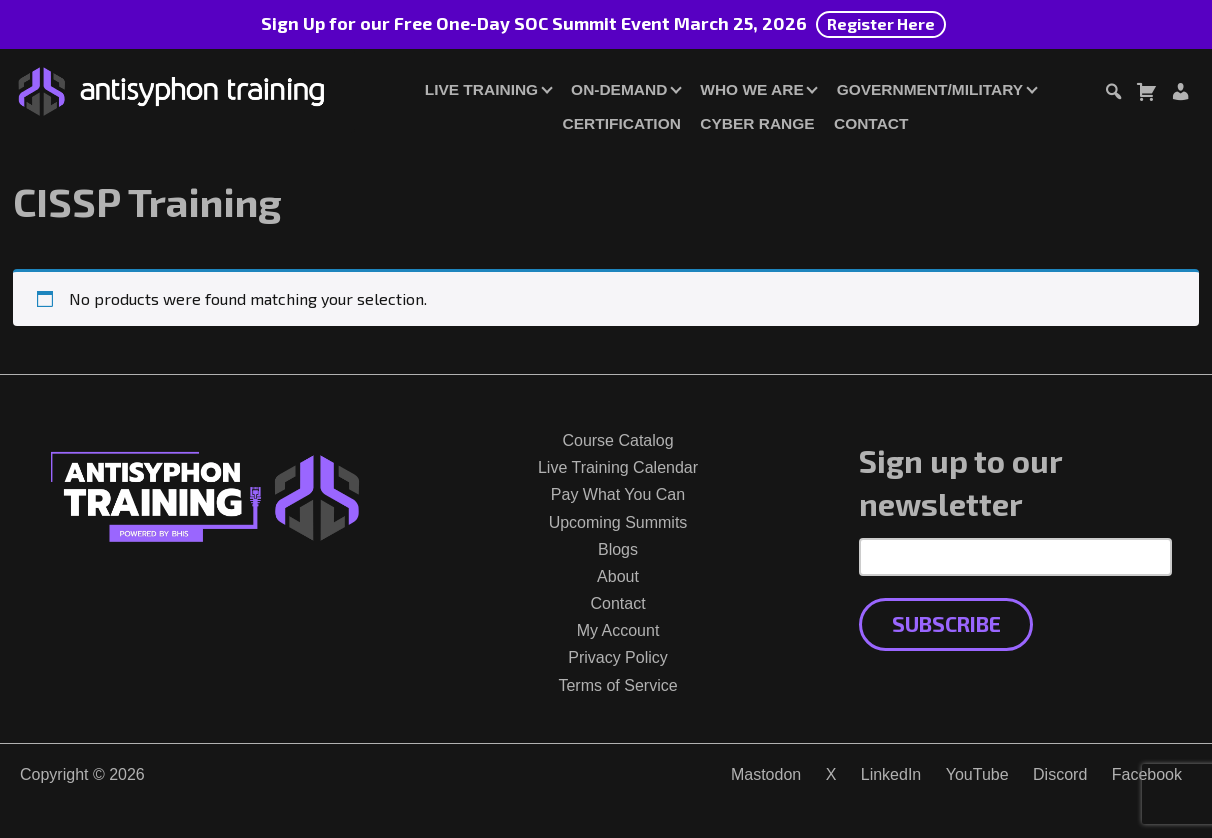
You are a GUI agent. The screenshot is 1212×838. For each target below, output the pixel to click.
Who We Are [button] (751, 89)
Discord (1060, 774)
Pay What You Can (618, 494)
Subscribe (946, 623)
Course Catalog (617, 440)
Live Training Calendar (618, 467)
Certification (622, 123)
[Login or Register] (1180, 94)
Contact (871, 123)
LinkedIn (891, 774)
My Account (618, 630)
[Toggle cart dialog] (1146, 94)
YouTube (977, 774)
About (618, 576)
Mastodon (766, 774)
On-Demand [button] (619, 89)
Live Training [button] (481, 89)
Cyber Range (757, 123)
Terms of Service (617, 685)
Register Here (881, 23)
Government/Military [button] (930, 89)
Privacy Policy (618, 657)
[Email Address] (1015, 557)
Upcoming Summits (618, 522)
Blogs (618, 549)
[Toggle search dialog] (1113, 94)
